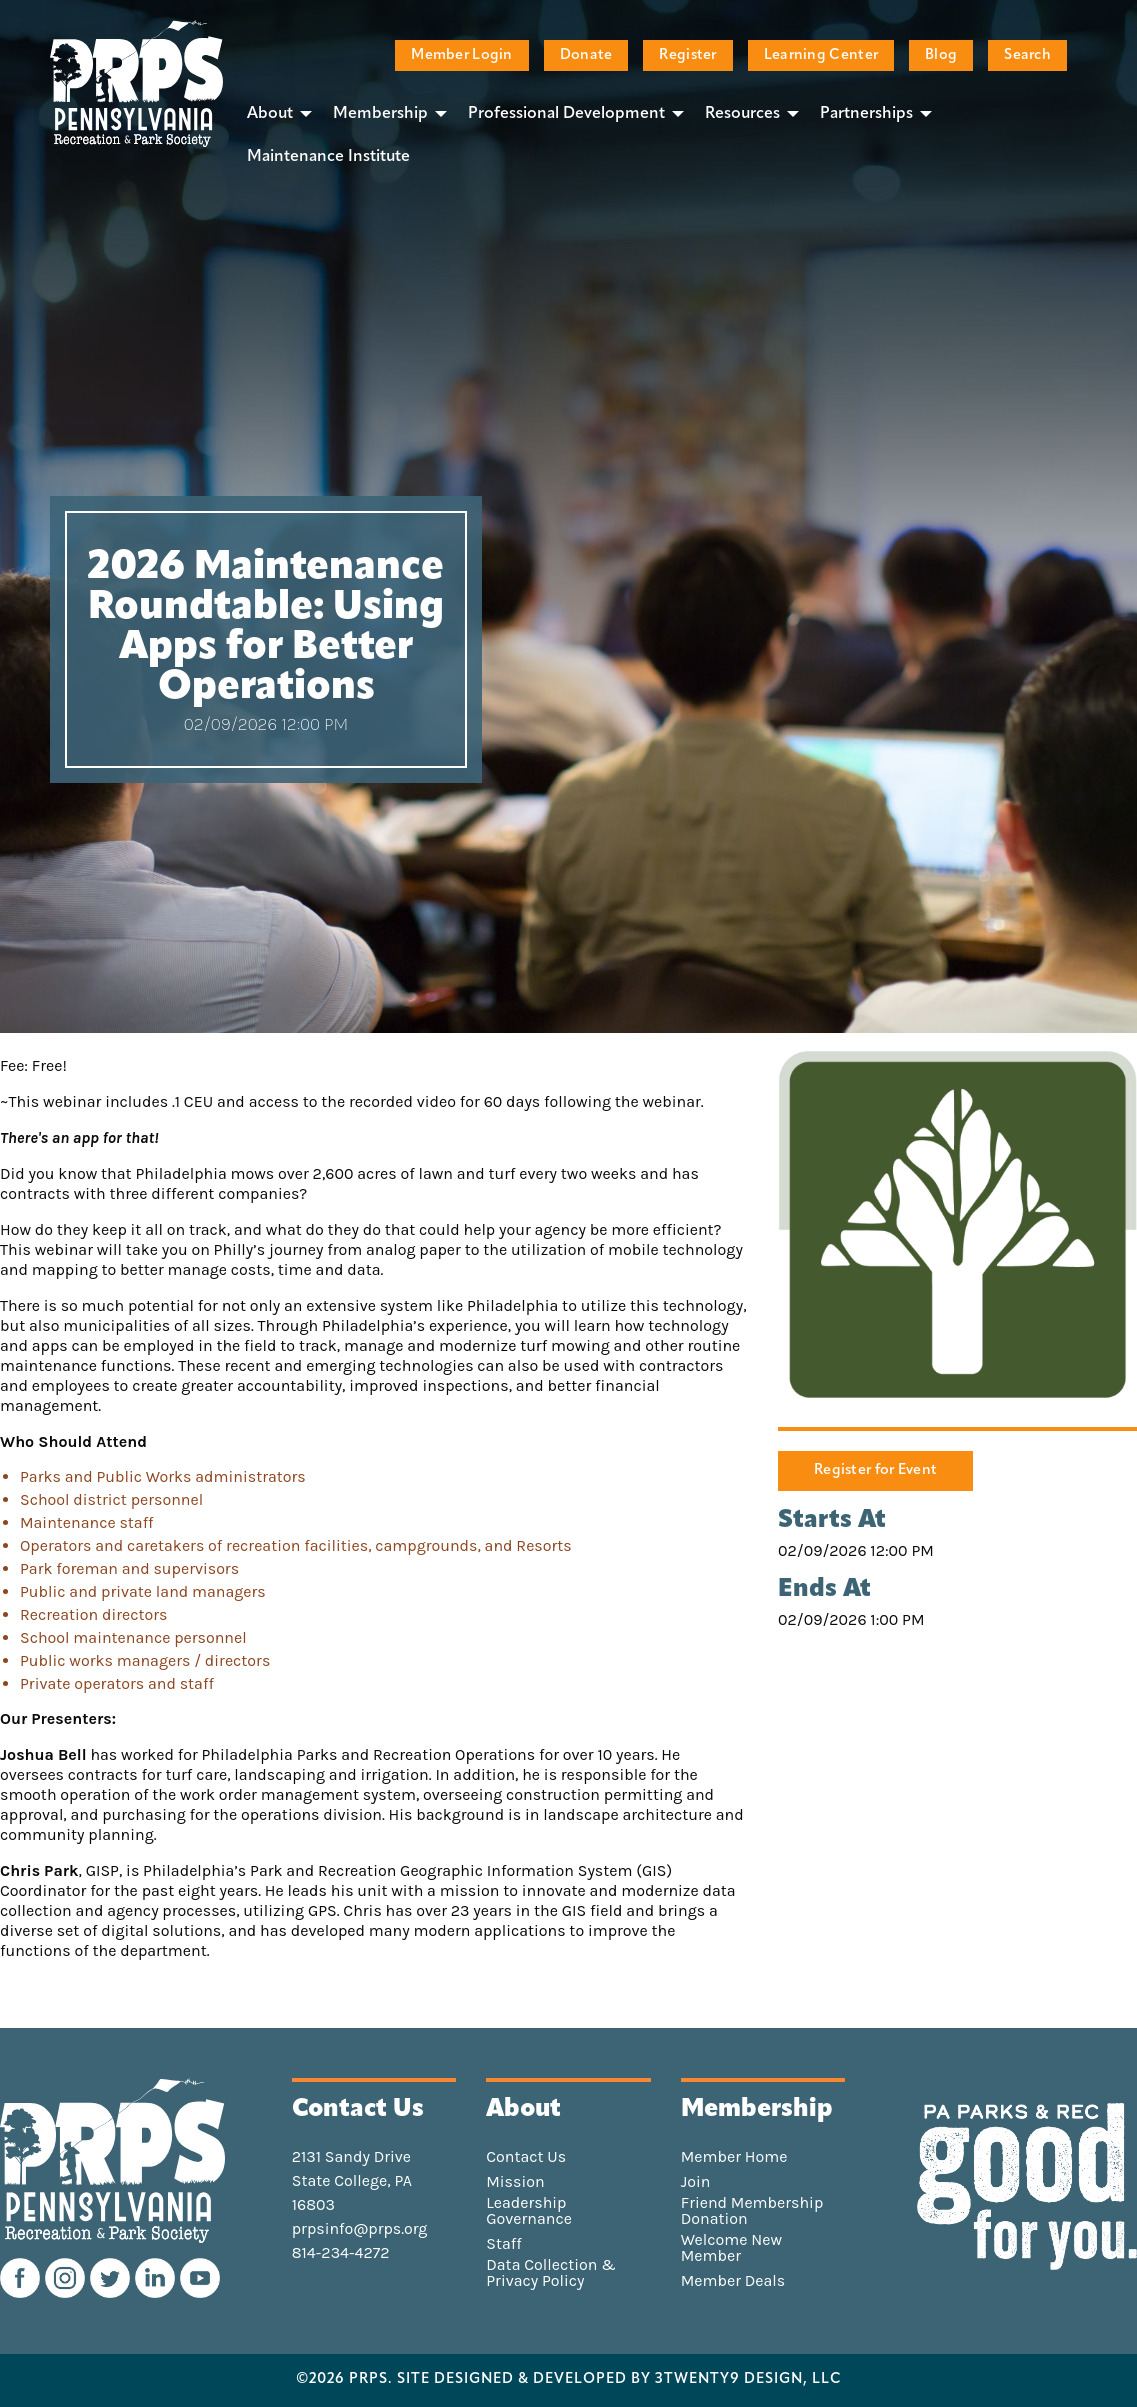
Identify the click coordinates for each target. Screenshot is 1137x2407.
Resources (742, 114)
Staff (503, 2244)
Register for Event (875, 1470)
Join (696, 2182)
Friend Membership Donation (752, 2211)
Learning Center (821, 55)
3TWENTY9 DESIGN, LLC (748, 2380)
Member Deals (733, 2281)
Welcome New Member (731, 2248)
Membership (380, 114)
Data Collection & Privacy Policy (551, 2273)
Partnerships (866, 114)
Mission (515, 2182)
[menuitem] (274, 113)
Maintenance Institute (328, 157)
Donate (586, 55)
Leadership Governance (529, 2211)
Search (1027, 55)
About (270, 114)
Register (687, 55)
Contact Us (526, 2157)
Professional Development (566, 114)
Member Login (461, 55)
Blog (941, 55)
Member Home (734, 2157)
